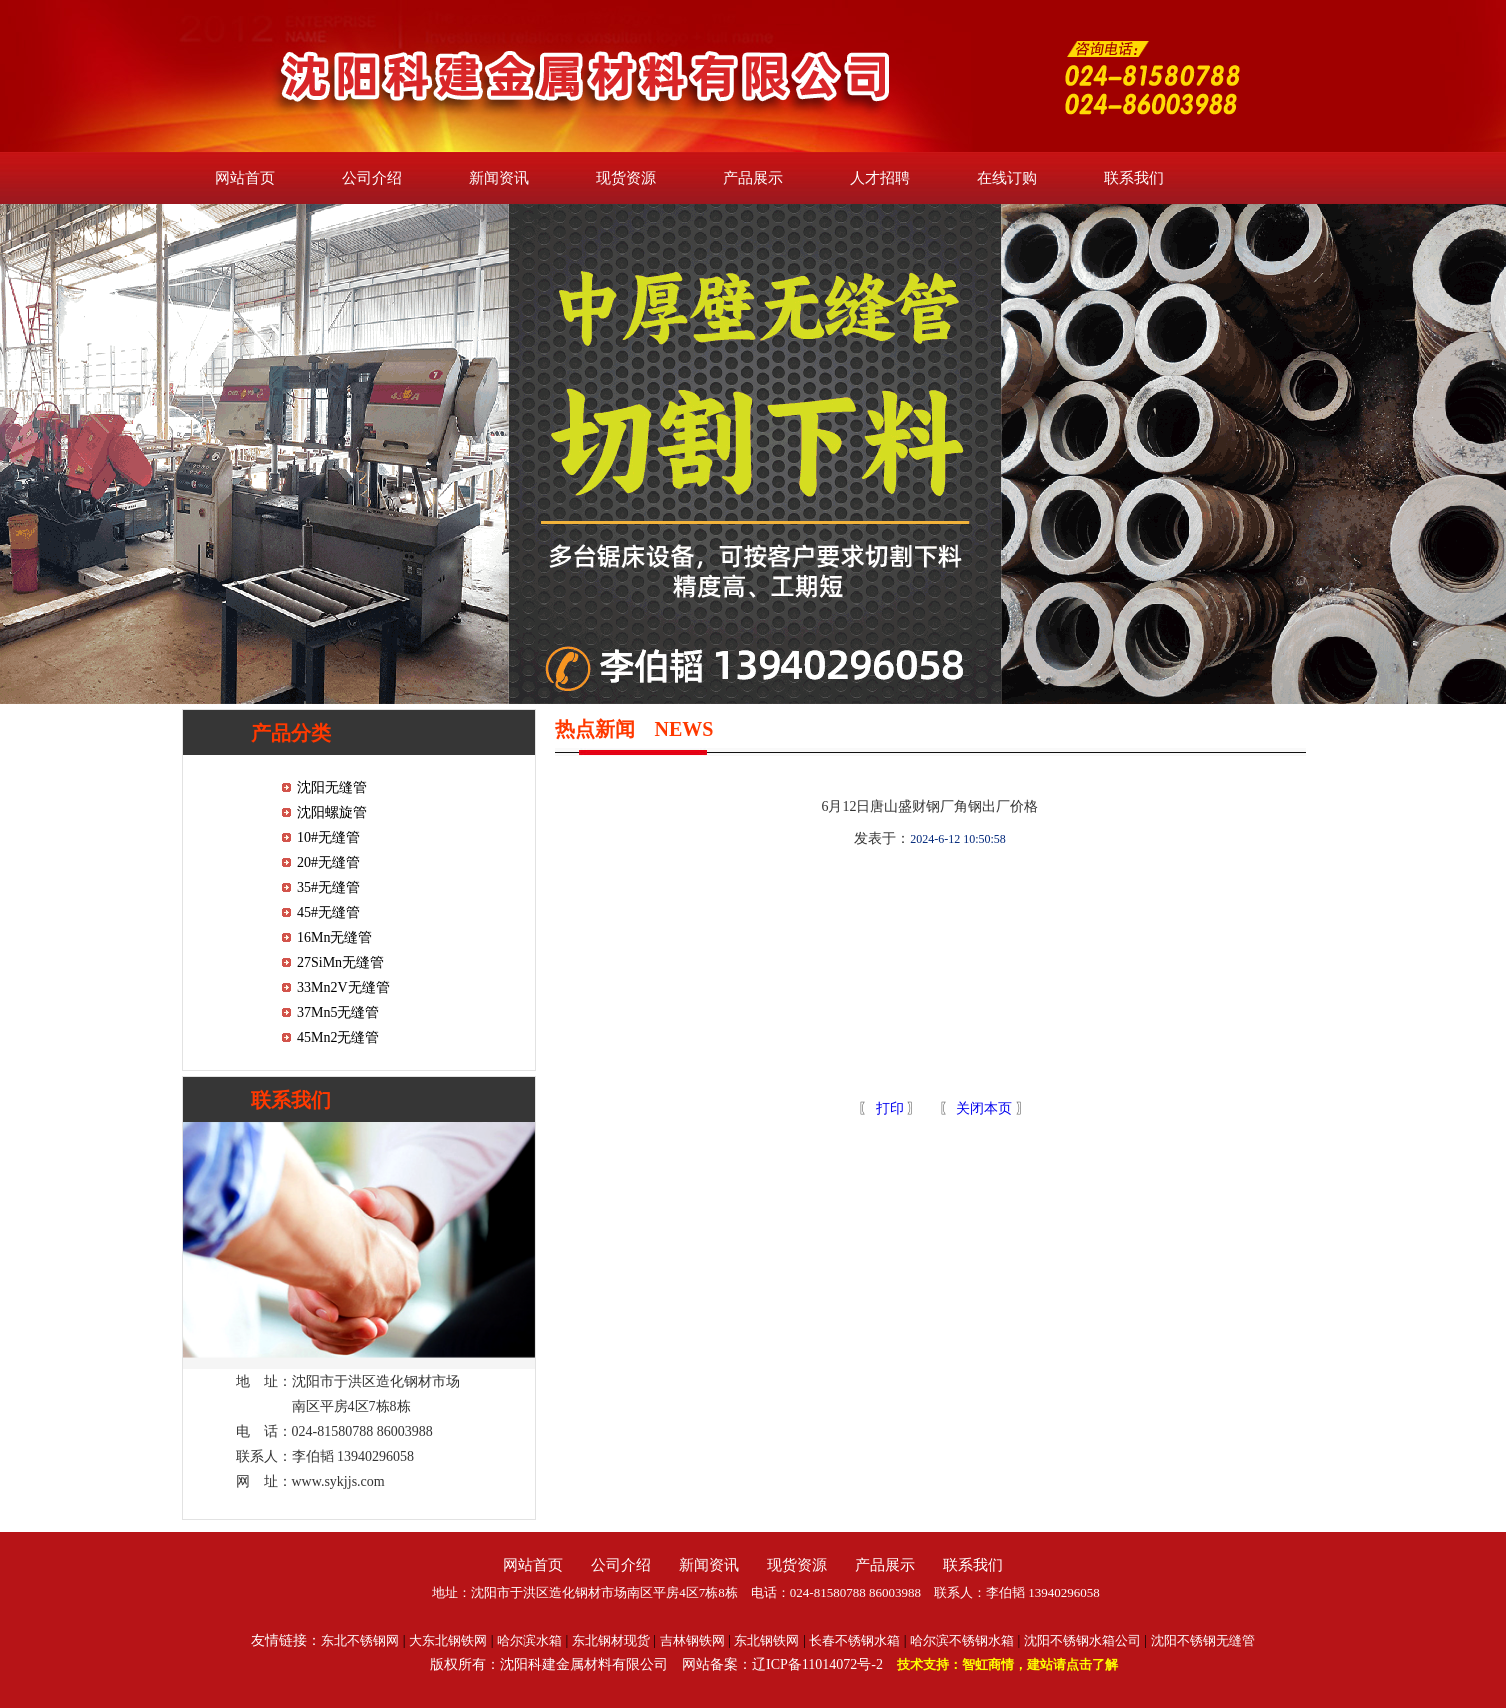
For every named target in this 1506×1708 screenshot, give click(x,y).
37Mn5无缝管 (338, 1012)
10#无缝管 (328, 837)
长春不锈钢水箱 (854, 1640)
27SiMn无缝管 (340, 962)
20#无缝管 (328, 862)
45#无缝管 (328, 912)
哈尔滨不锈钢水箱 (962, 1640)
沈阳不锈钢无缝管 (1203, 1640)
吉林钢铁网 (692, 1640)
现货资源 (626, 178)
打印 (888, 1108)
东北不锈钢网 (360, 1640)
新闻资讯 (499, 178)
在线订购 (1007, 178)
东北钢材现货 (611, 1640)
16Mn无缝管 (334, 937)
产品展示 (753, 178)
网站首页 (245, 178)
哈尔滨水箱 (529, 1640)
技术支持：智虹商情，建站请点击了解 (1007, 1664)
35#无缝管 (328, 887)
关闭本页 (984, 1108)
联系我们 (1134, 178)
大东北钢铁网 (448, 1640)
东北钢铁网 (766, 1640)
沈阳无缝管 (332, 787)
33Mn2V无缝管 (343, 987)
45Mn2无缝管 (338, 1037)
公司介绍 (372, 178)
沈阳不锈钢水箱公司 (1082, 1640)
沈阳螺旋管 (332, 812)
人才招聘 (880, 178)
